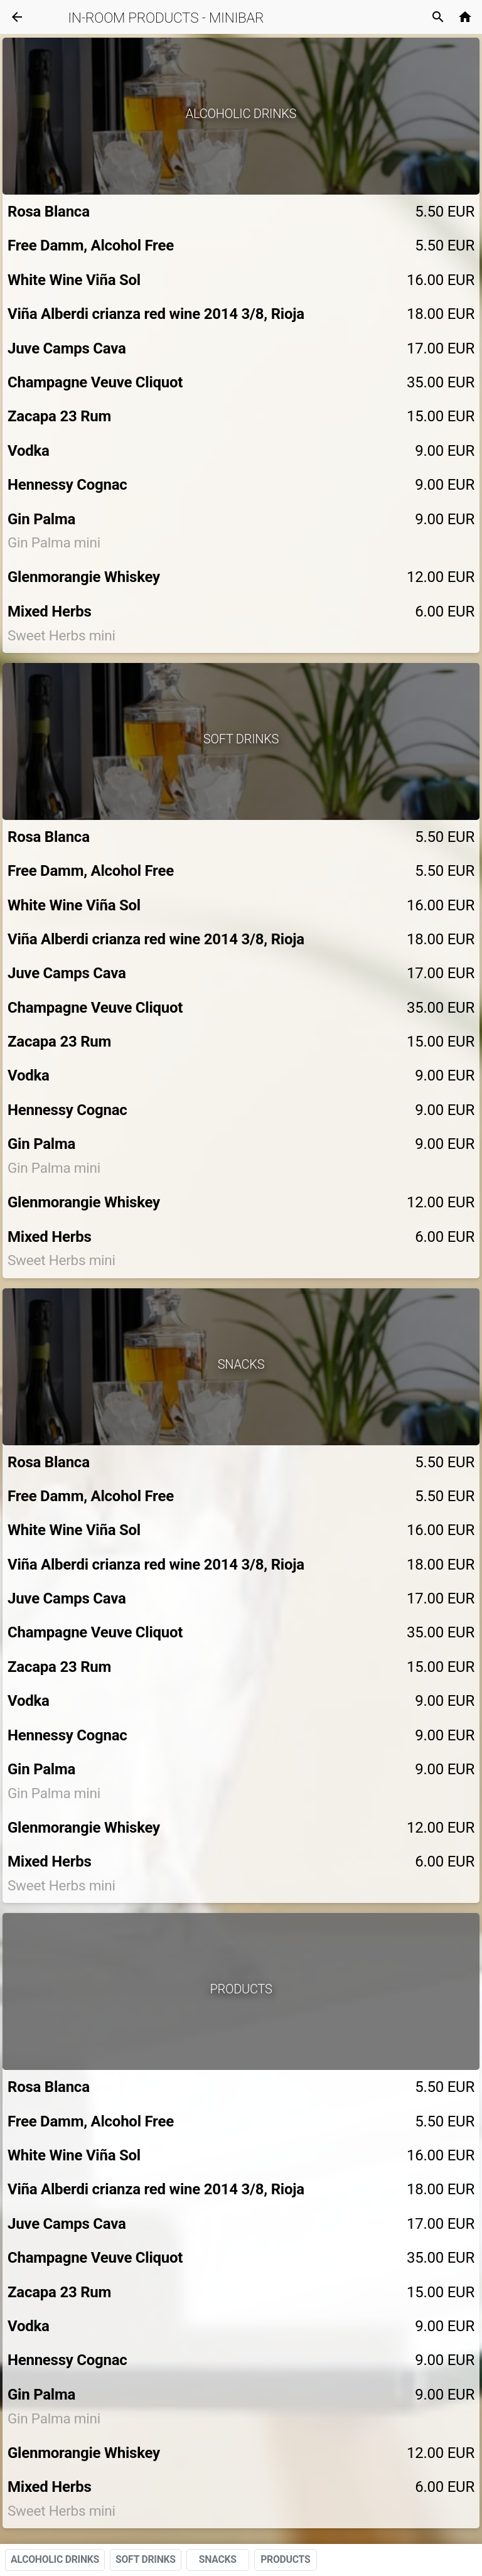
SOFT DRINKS (145, 2559)
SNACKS (218, 2559)
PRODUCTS (285, 2559)
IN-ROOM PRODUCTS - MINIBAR (166, 17)
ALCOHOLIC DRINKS (55, 2559)
